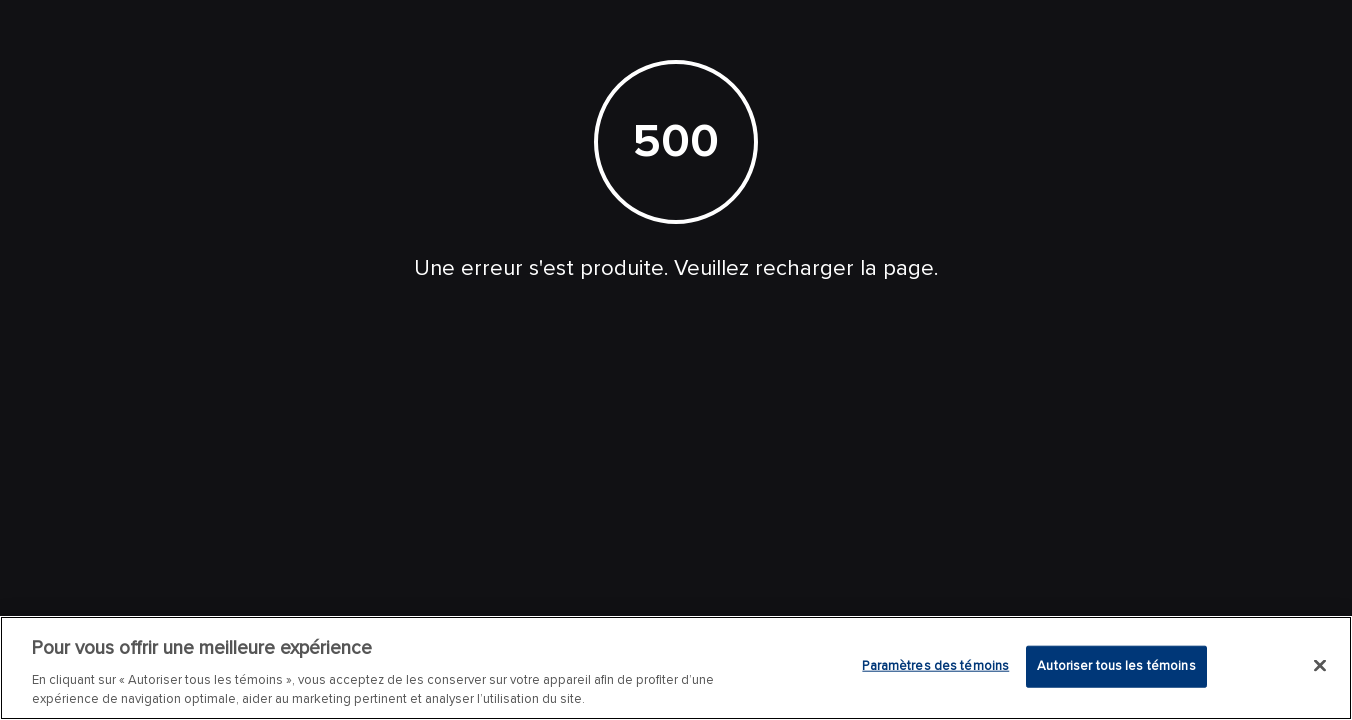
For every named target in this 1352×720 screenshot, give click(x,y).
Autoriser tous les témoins (1116, 666)
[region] (676, 668)
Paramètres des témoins (935, 666)
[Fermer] (1320, 666)
